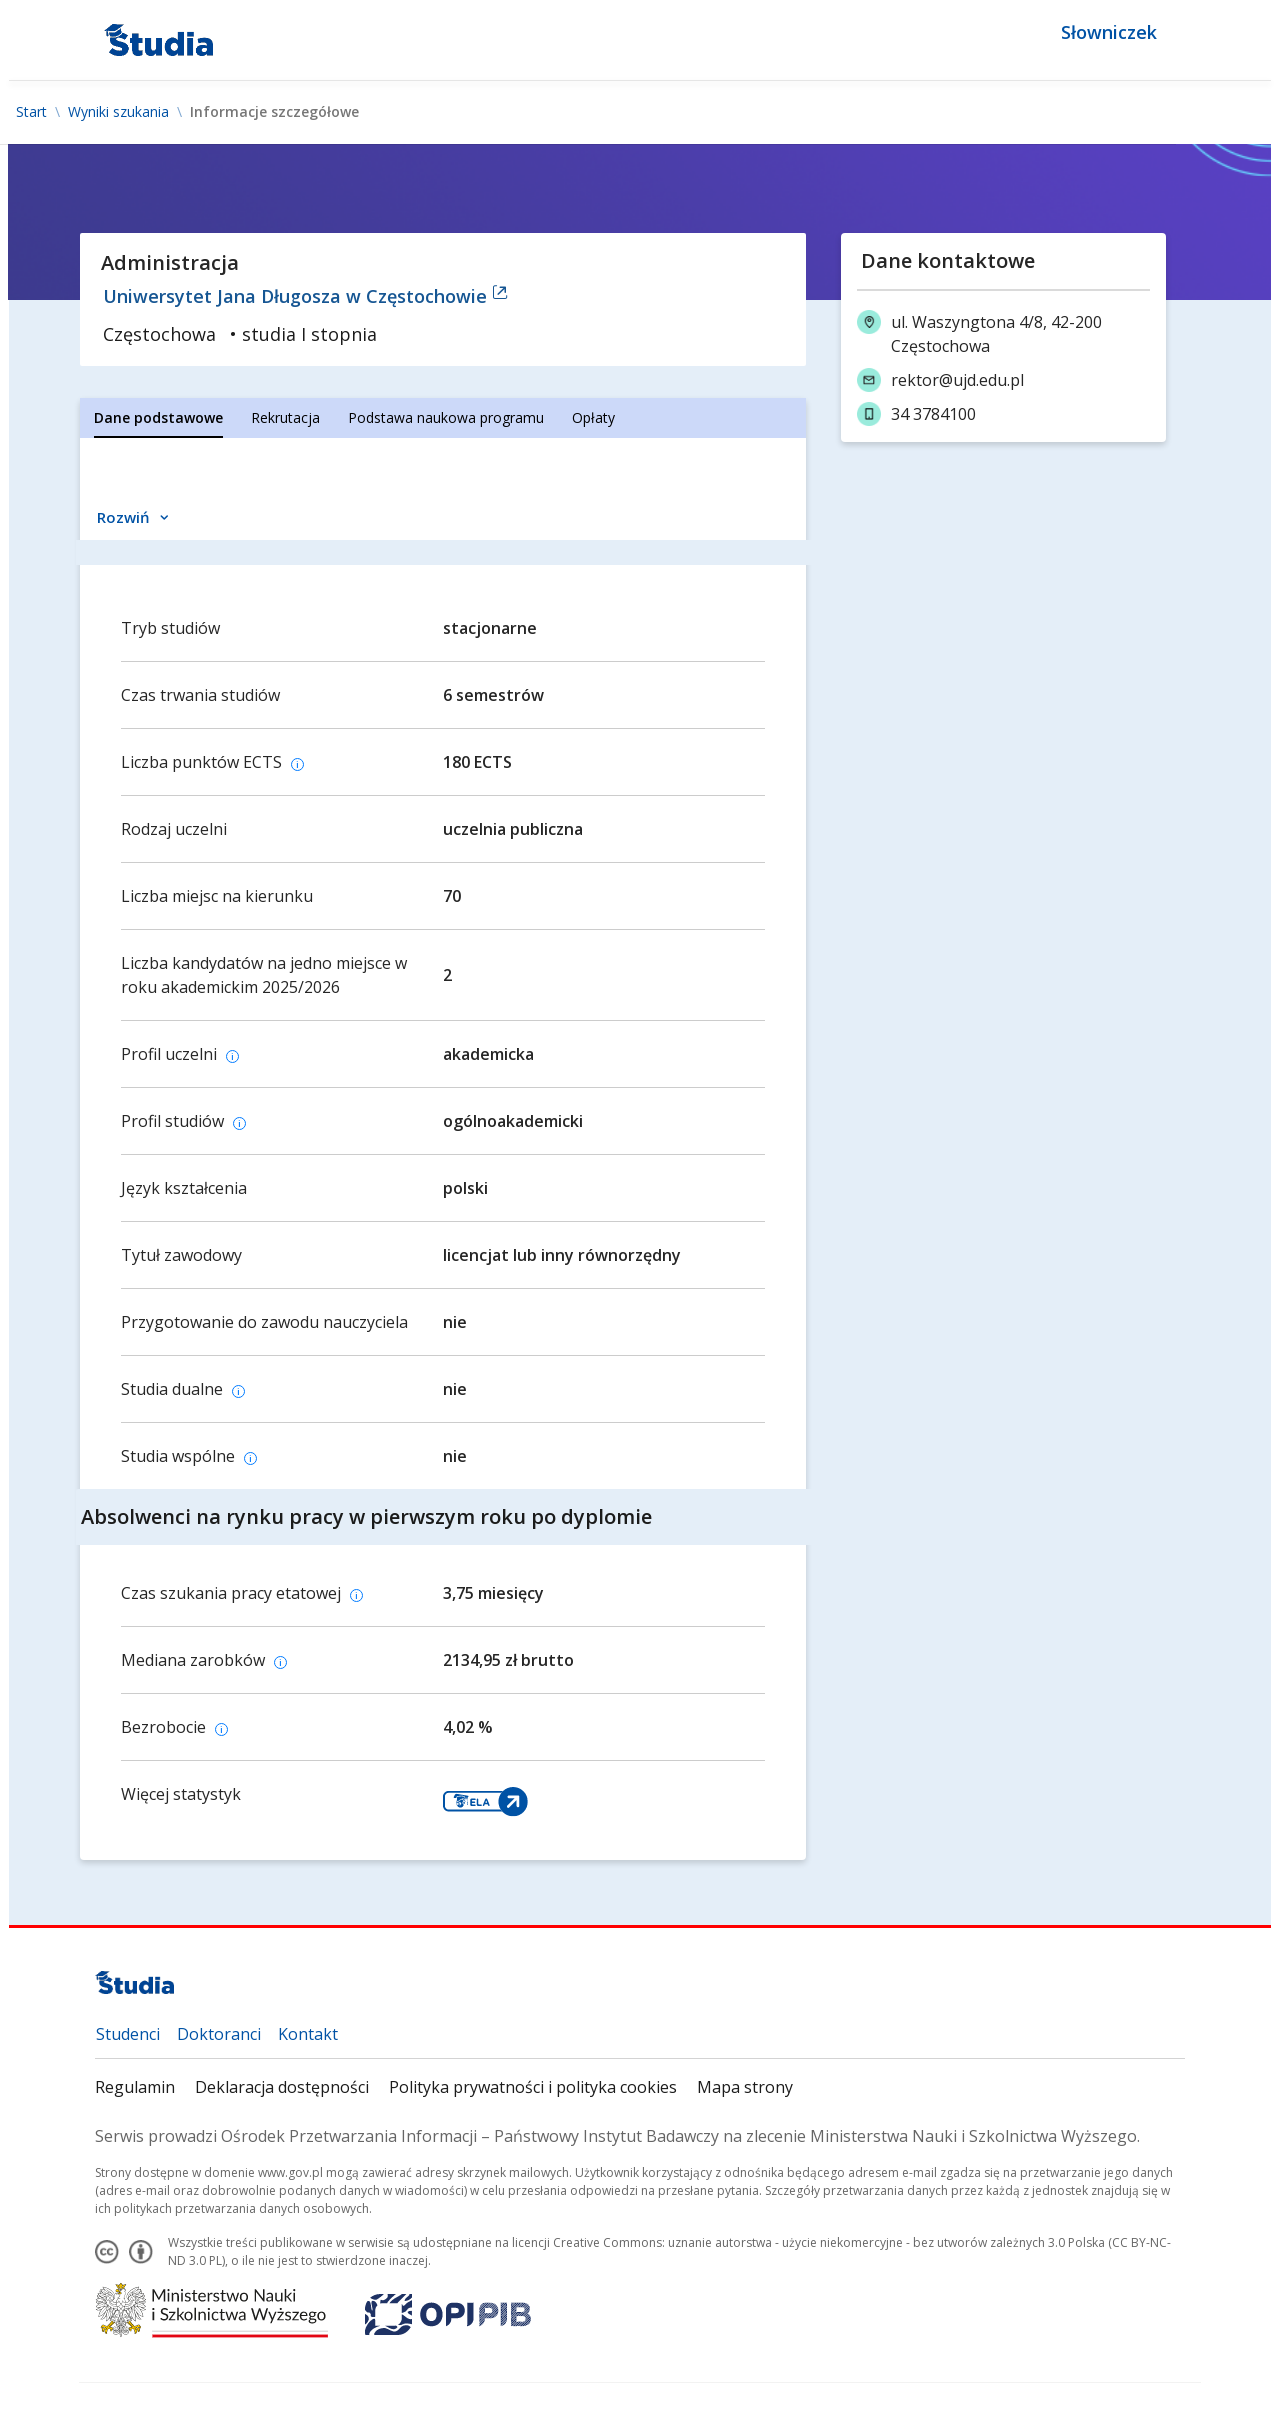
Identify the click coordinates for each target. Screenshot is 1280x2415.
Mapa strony (745, 2087)
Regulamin (135, 2087)
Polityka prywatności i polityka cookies (533, 2087)
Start (31, 112)
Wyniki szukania (118, 112)
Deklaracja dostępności (282, 2087)
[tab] (158, 418)
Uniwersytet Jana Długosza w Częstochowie (305, 296)
